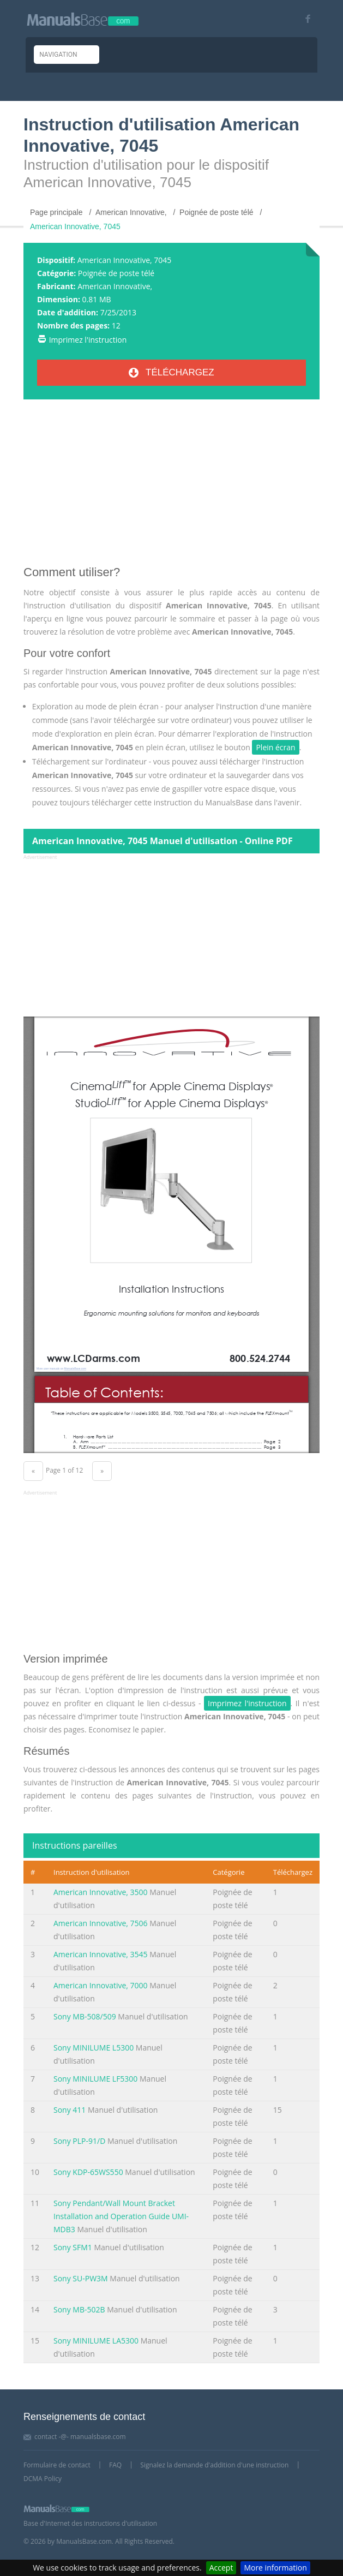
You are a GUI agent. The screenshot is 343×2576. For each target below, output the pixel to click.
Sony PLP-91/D (79, 2141)
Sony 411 (69, 2110)
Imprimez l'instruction (88, 339)
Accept (221, 2567)
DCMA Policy (42, 2478)
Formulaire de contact (57, 2465)
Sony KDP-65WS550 (88, 2172)
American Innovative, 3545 (100, 1954)
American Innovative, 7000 (100, 1985)
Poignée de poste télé (116, 273)
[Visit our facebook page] (304, 19)
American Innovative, (114, 286)
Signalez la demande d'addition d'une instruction (214, 2465)
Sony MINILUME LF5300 (95, 2078)
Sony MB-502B (79, 2309)
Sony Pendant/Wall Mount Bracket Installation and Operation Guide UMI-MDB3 (121, 2216)
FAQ (115, 2465)
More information (275, 2567)
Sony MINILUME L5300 (93, 2047)
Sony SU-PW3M (80, 2278)
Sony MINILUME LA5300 (96, 2340)
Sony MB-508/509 (84, 2016)
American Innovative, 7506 (100, 1923)
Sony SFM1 (72, 2247)
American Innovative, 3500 (100, 1892)
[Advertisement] (171, 486)
